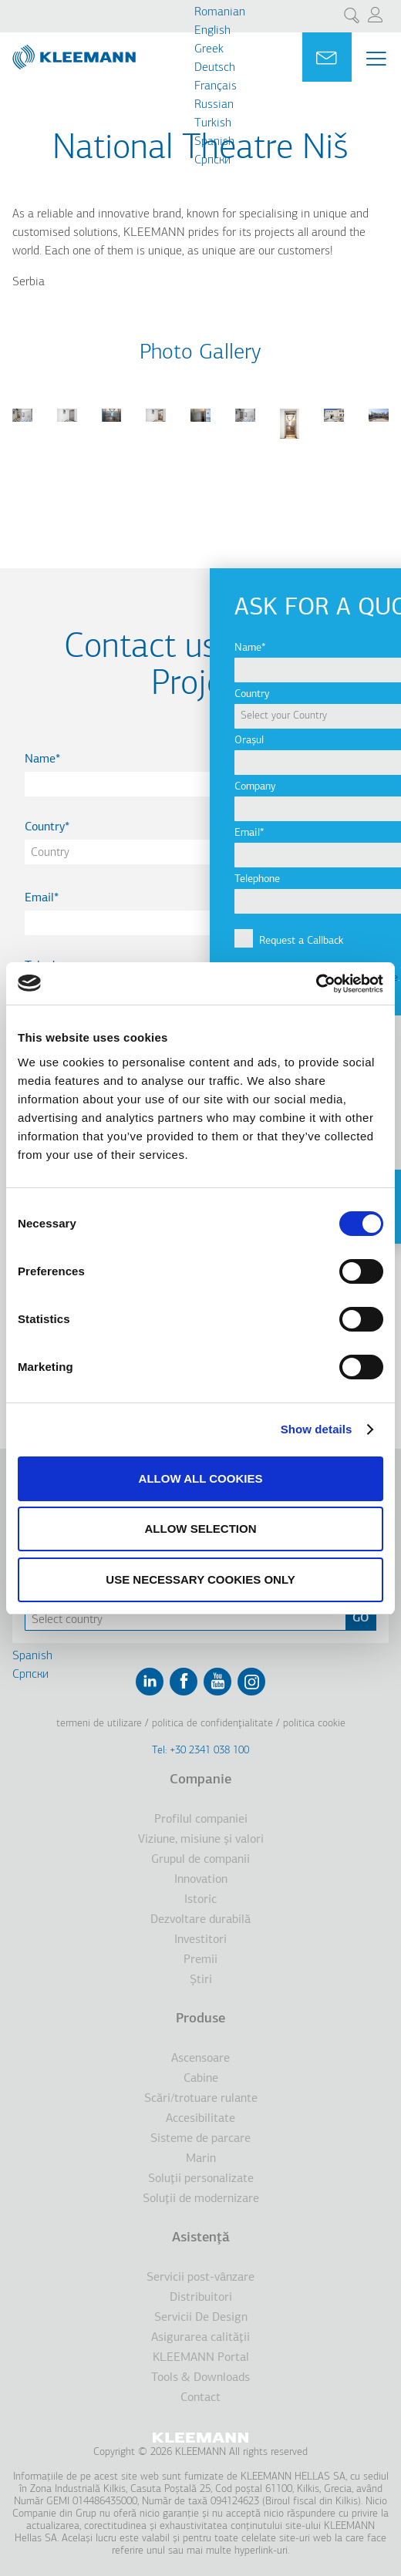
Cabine (201, 2079)
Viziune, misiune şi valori (201, 1840)
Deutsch (214, 68)
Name (40, 759)
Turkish (212, 123)
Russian (214, 105)
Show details (316, 1429)
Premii (200, 1960)
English (212, 31)
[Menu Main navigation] (376, 58)
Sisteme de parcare (200, 2139)
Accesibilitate (200, 2119)
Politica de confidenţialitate (212, 1723)
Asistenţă (201, 2238)
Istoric (200, 1900)
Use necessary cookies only (200, 1579)
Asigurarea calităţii (200, 2338)
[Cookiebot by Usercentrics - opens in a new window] (315, 984)
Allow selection (201, 1528)
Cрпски (212, 160)
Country (45, 827)
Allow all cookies (201, 1478)
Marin (201, 2159)
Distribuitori (201, 2297)
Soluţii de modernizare (201, 2199)
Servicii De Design (201, 2318)
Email (39, 898)
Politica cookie (314, 1723)
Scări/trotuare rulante (201, 2099)
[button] (22, 431)
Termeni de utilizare (99, 1723)
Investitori (200, 1940)
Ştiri (201, 1980)
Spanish (214, 142)
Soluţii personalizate (201, 2179)
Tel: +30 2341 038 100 (200, 1750)
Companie (200, 1780)
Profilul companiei (201, 1819)
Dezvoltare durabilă (200, 1920)
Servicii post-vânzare (200, 2277)
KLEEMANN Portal (201, 2358)
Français (215, 86)
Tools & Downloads (200, 2378)
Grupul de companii (200, 1860)
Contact (200, 2398)
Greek (209, 49)
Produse (200, 2019)
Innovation (200, 1880)
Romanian (219, 12)
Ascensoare (200, 2058)
